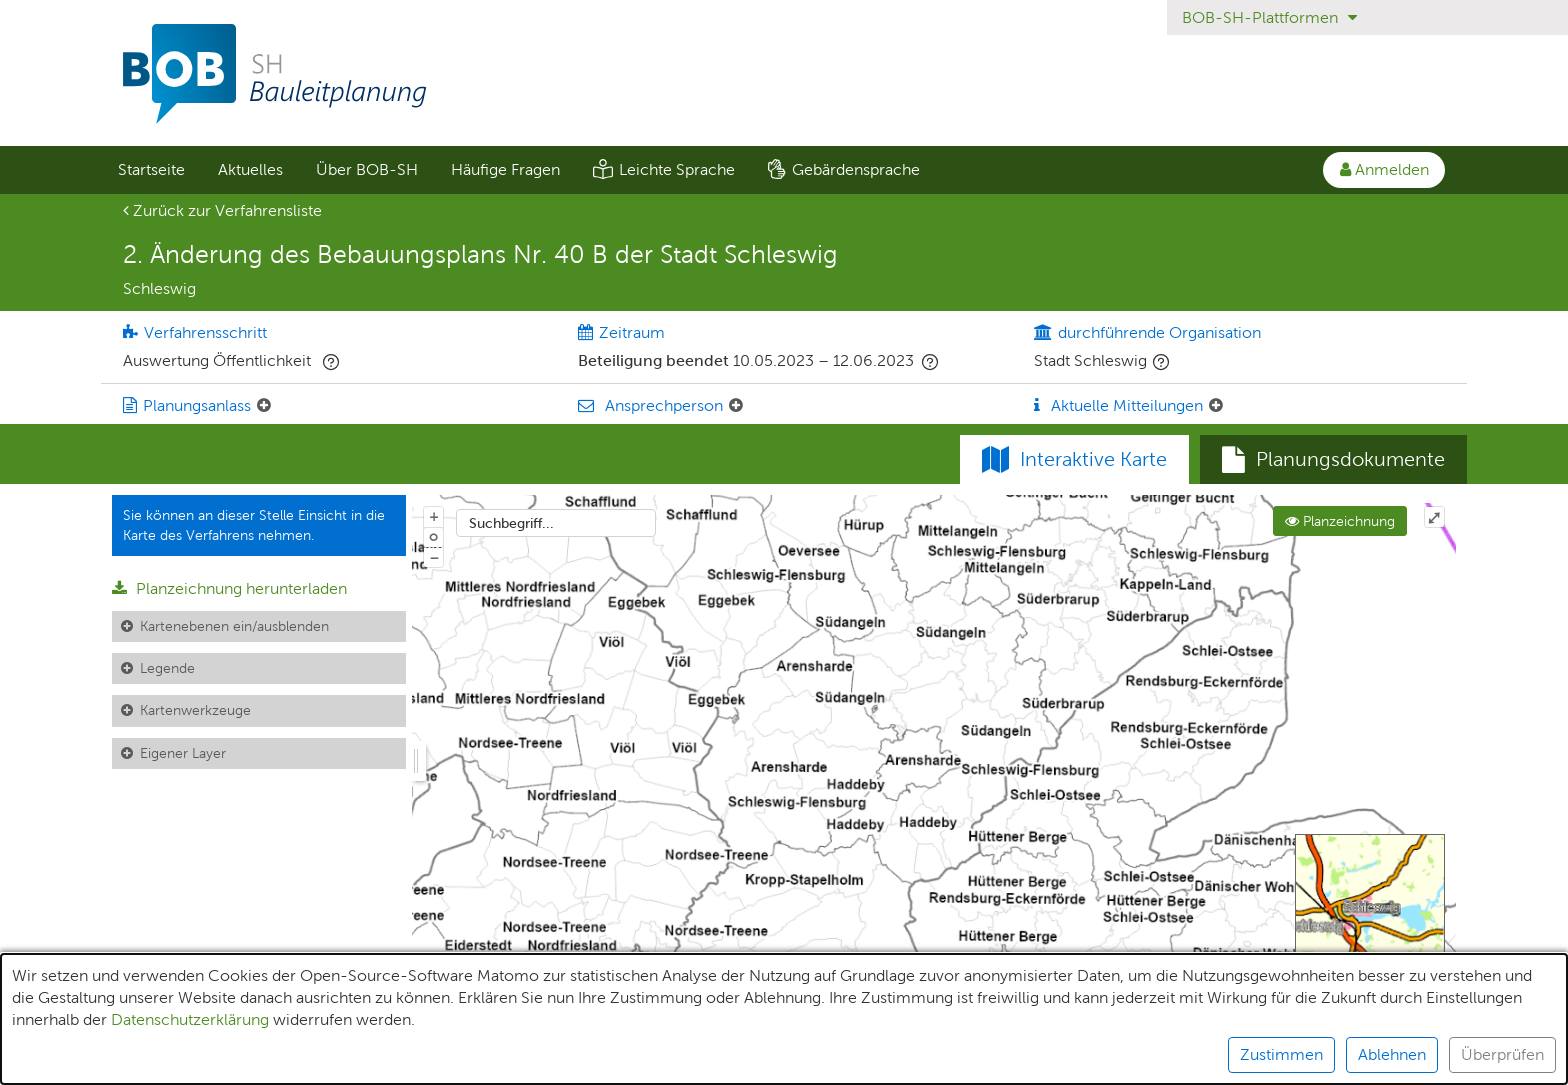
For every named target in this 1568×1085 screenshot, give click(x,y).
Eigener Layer (183, 753)
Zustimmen (1281, 1054)
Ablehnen (1392, 1054)
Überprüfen (1502, 1054)
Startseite (151, 169)
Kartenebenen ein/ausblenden (234, 626)
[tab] (1333, 460)
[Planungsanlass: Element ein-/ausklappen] (264, 406)
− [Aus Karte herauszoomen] (434, 557)
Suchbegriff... (511, 523)
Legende (167, 668)
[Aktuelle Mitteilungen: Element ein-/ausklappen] (1216, 406)
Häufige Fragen (505, 169)
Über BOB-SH (367, 169)
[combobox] (556, 523)
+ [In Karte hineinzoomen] (434, 516)
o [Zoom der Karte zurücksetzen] (433, 536)
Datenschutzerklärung (190, 1019)
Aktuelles (250, 169)
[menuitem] (151, 170)
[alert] (784, 1019)
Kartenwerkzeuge (195, 710)
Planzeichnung (1340, 521)
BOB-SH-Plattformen (1269, 17)
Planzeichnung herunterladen (229, 588)
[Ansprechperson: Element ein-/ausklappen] (736, 406)
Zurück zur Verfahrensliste (222, 210)
